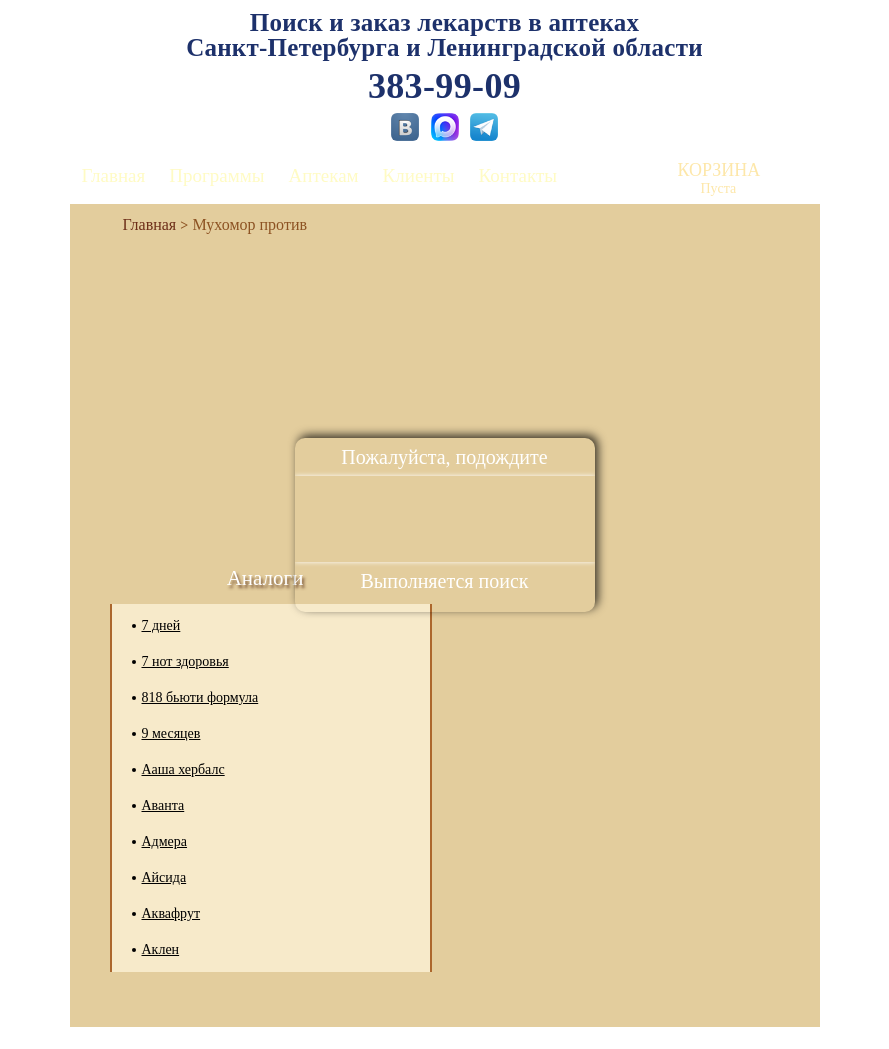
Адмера (165, 841)
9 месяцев (171, 733)
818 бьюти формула (200, 697)
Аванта (163, 805)
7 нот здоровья (185, 661)
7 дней (161, 625)
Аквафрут (171, 913)
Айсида (164, 877)
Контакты (518, 175)
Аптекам (324, 175)
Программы (216, 175)
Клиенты (419, 175)
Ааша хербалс (183, 769)
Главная (114, 175)
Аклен (161, 949)
